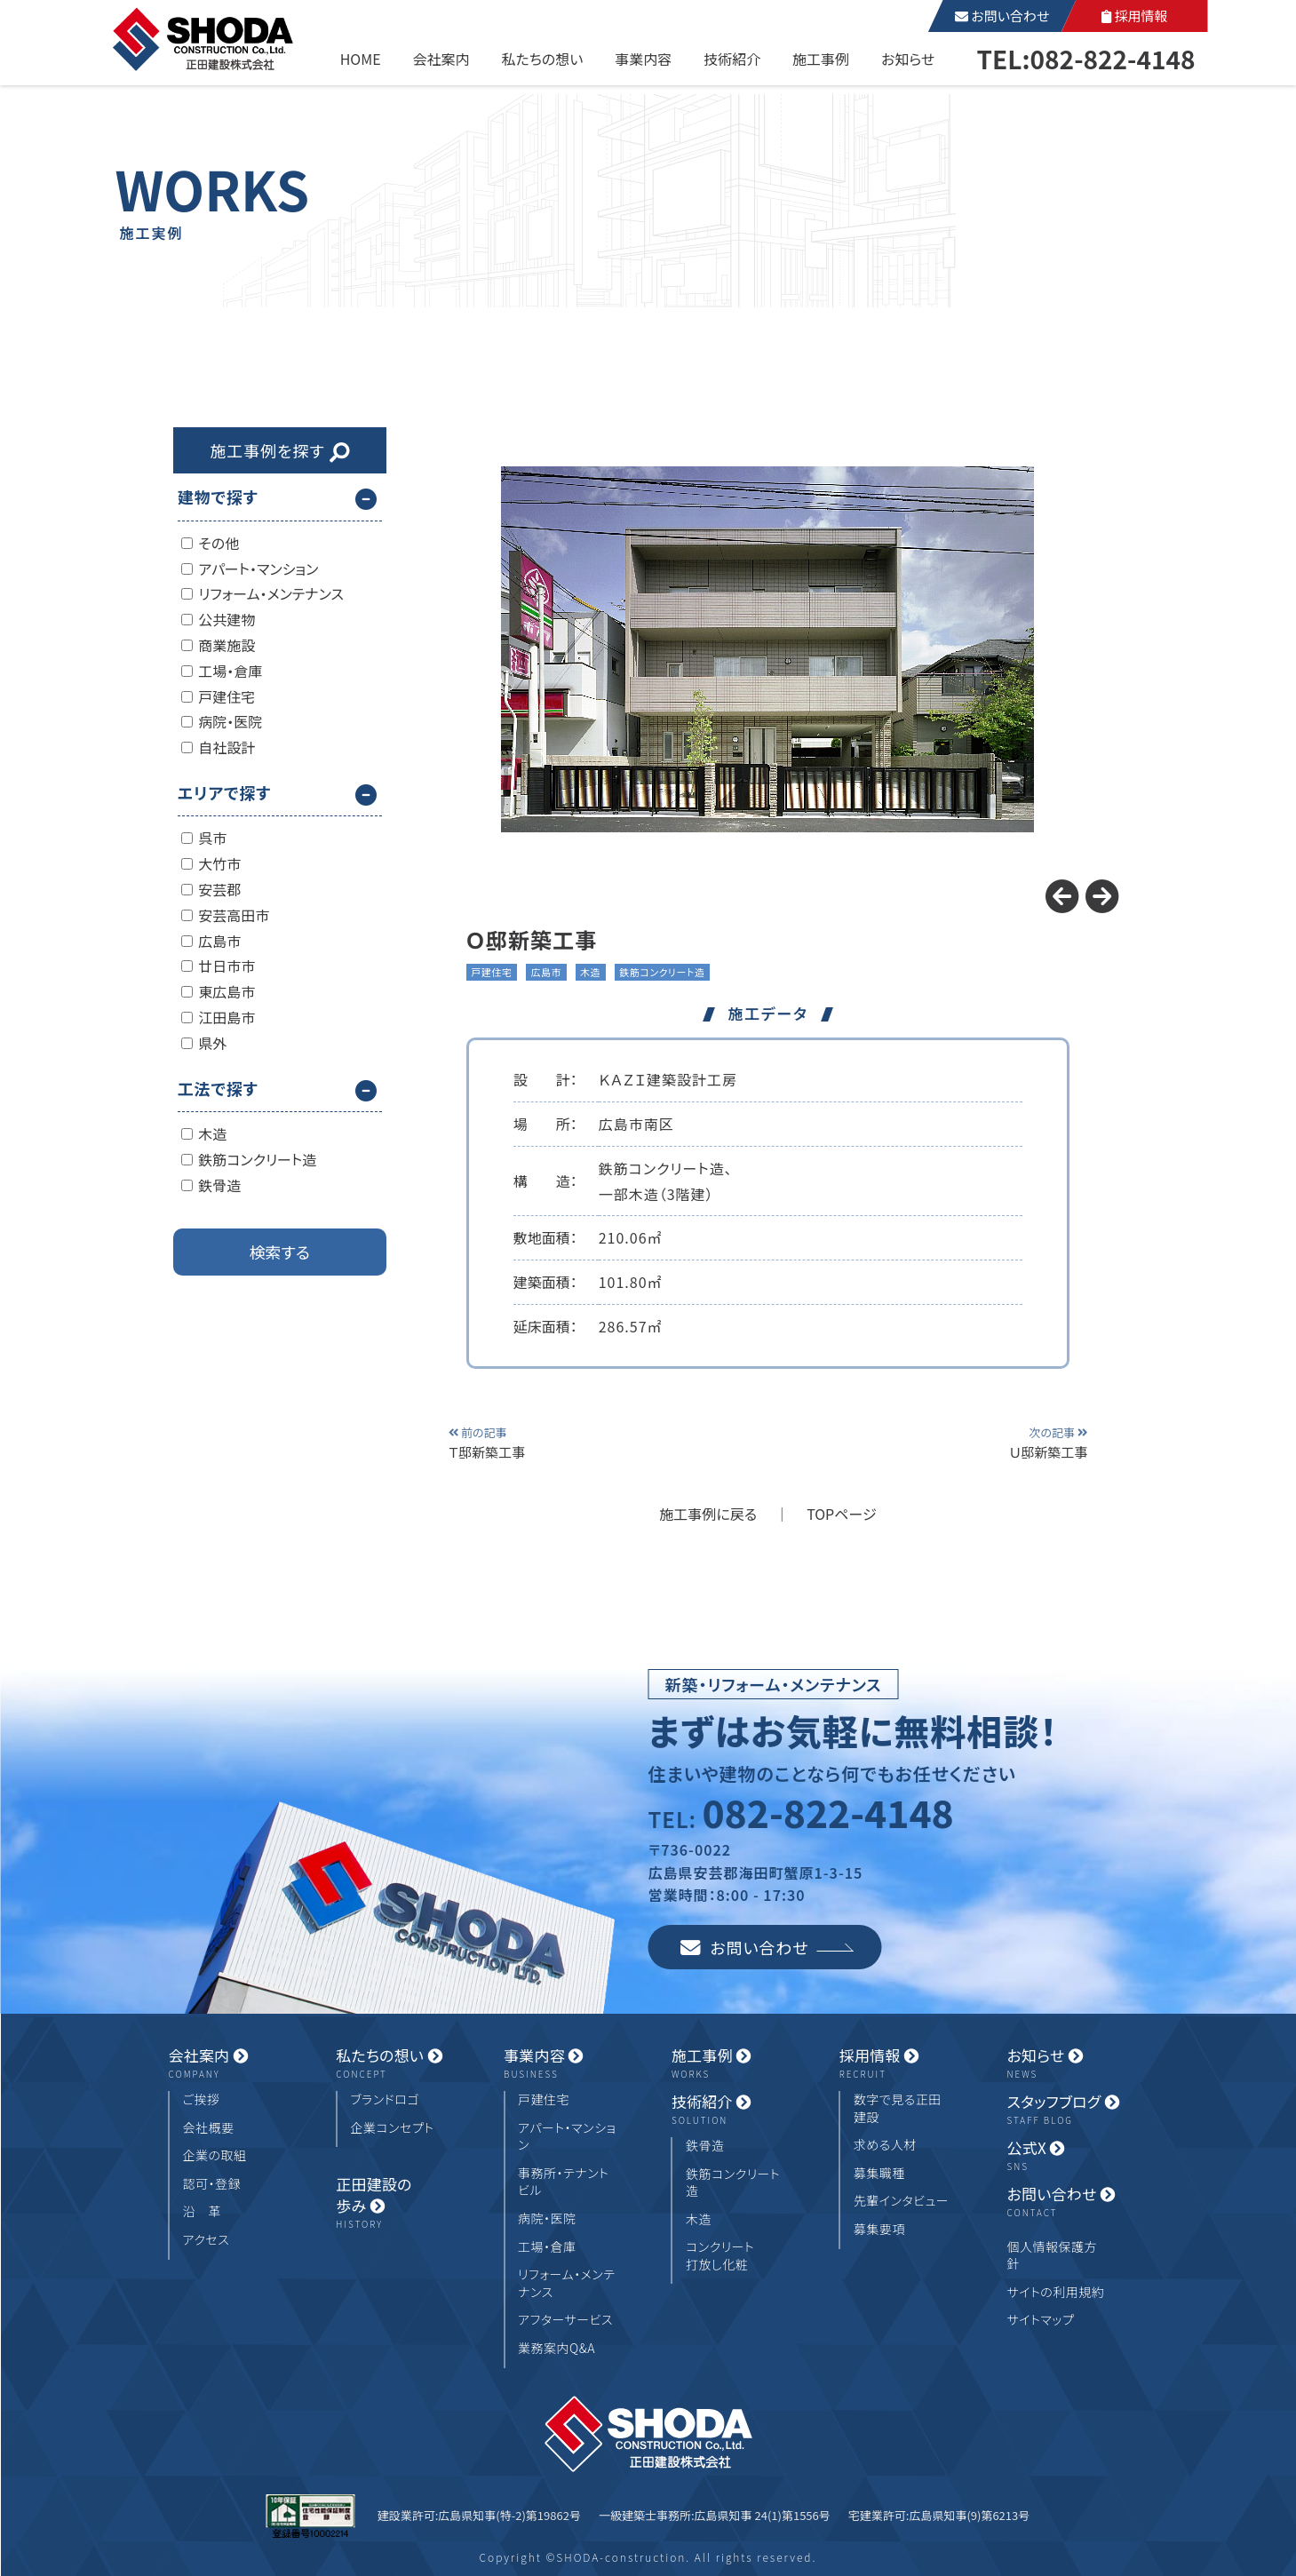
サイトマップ (1040, 2319)
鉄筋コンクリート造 (733, 2183)
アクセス (206, 2239)
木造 (699, 2219)
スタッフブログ (1066, 2109)
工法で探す (218, 1088)
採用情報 (1134, 15)
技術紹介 (732, 58)
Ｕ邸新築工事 (1020, 1441)
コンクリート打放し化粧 (720, 2255)
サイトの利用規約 (1055, 2292)
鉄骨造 (705, 2145)
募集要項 (879, 2229)
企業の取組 (215, 2155)
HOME (360, 58)
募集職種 (879, 2173)
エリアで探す (224, 792)
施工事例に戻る (708, 1513)
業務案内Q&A (556, 2348)
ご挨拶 (201, 2099)
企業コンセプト (391, 2127)
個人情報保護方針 (1051, 2255)
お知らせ (907, 58)
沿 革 (202, 2211)
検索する (280, 1251)
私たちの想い (542, 58)
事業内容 (643, 58)
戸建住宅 (543, 2099)
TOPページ (842, 1513)
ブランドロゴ (384, 2099)
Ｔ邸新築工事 (515, 1441)
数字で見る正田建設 (898, 2108)
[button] (1102, 896)
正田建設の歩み (396, 2203)
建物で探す (218, 496)
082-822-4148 (827, 1812)
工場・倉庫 (547, 2246)
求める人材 (885, 2144)
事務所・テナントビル (563, 2182)
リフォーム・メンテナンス (566, 2283)
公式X (1066, 2155)
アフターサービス (565, 2319)
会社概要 (209, 2127)
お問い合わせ (1002, 15)
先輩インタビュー (901, 2200)
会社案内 (441, 58)
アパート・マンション (567, 2136)
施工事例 (820, 58)
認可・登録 (212, 2183)
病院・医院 (547, 2218)
